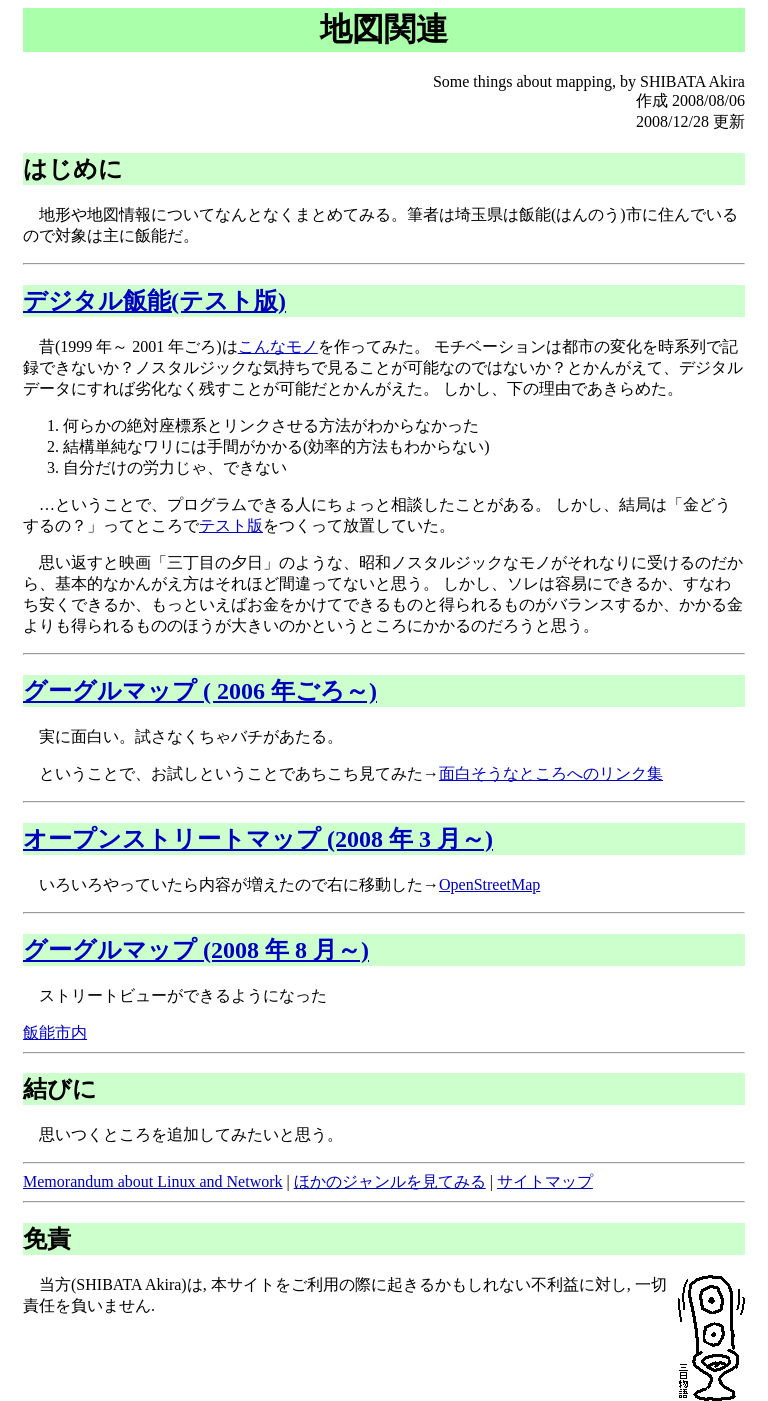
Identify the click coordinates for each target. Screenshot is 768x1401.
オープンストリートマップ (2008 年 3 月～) (258, 839)
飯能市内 (55, 1032)
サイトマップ (545, 1181)
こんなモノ (278, 346)
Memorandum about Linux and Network (153, 1181)
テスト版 (231, 525)
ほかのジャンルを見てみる (390, 1181)
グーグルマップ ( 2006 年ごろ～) (200, 691)
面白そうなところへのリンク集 (551, 773)
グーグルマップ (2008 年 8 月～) (196, 950)
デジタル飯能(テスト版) (154, 301)
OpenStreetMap (489, 884)
